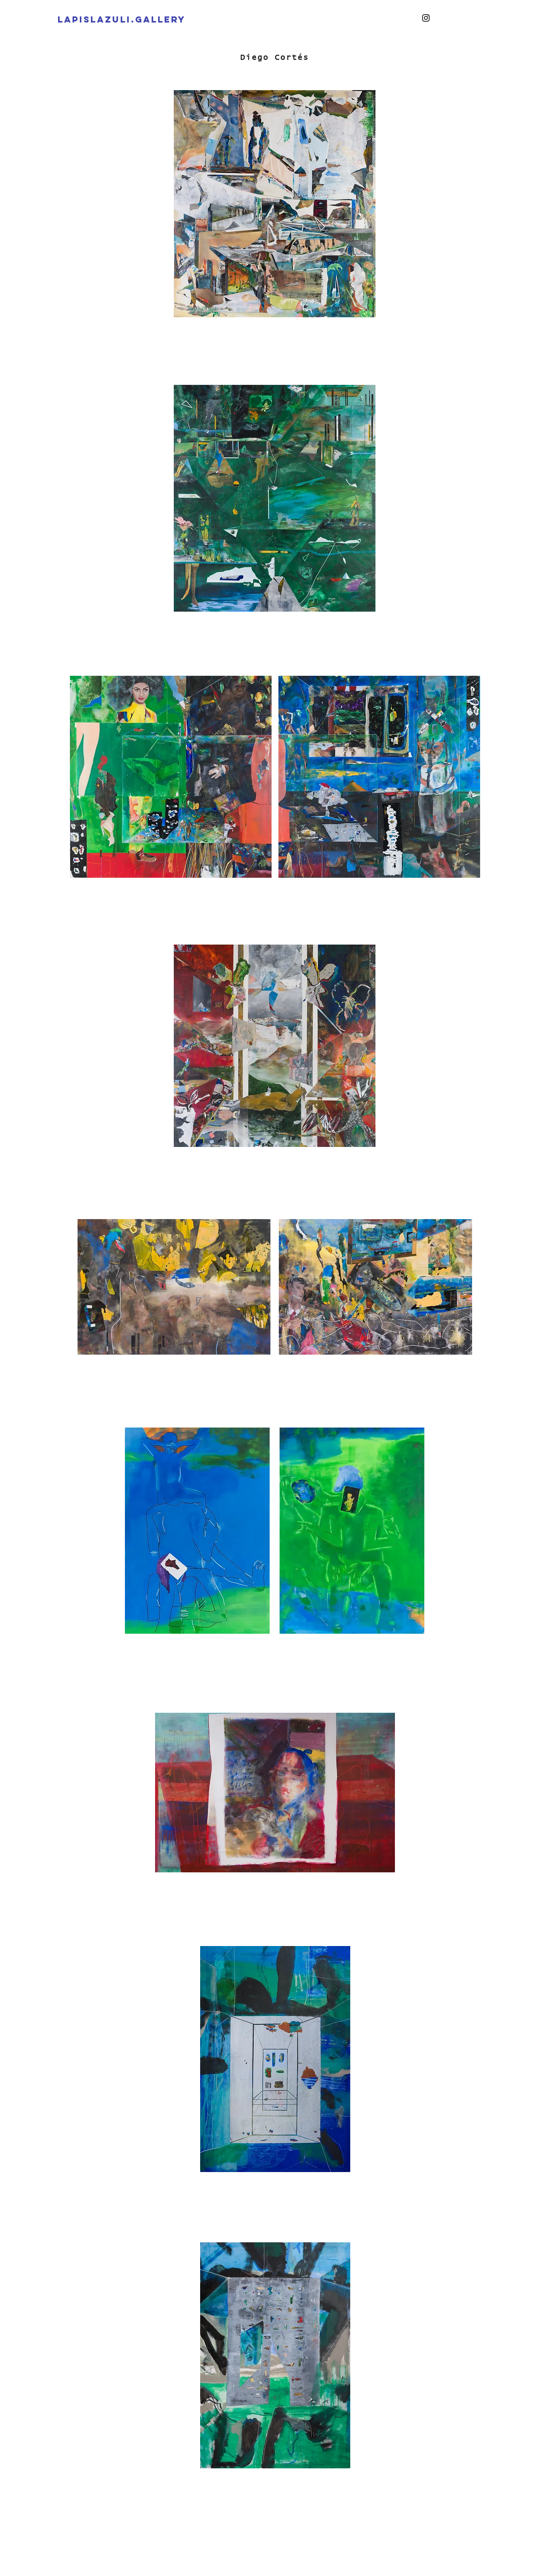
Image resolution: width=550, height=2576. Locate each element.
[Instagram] (426, 18)
